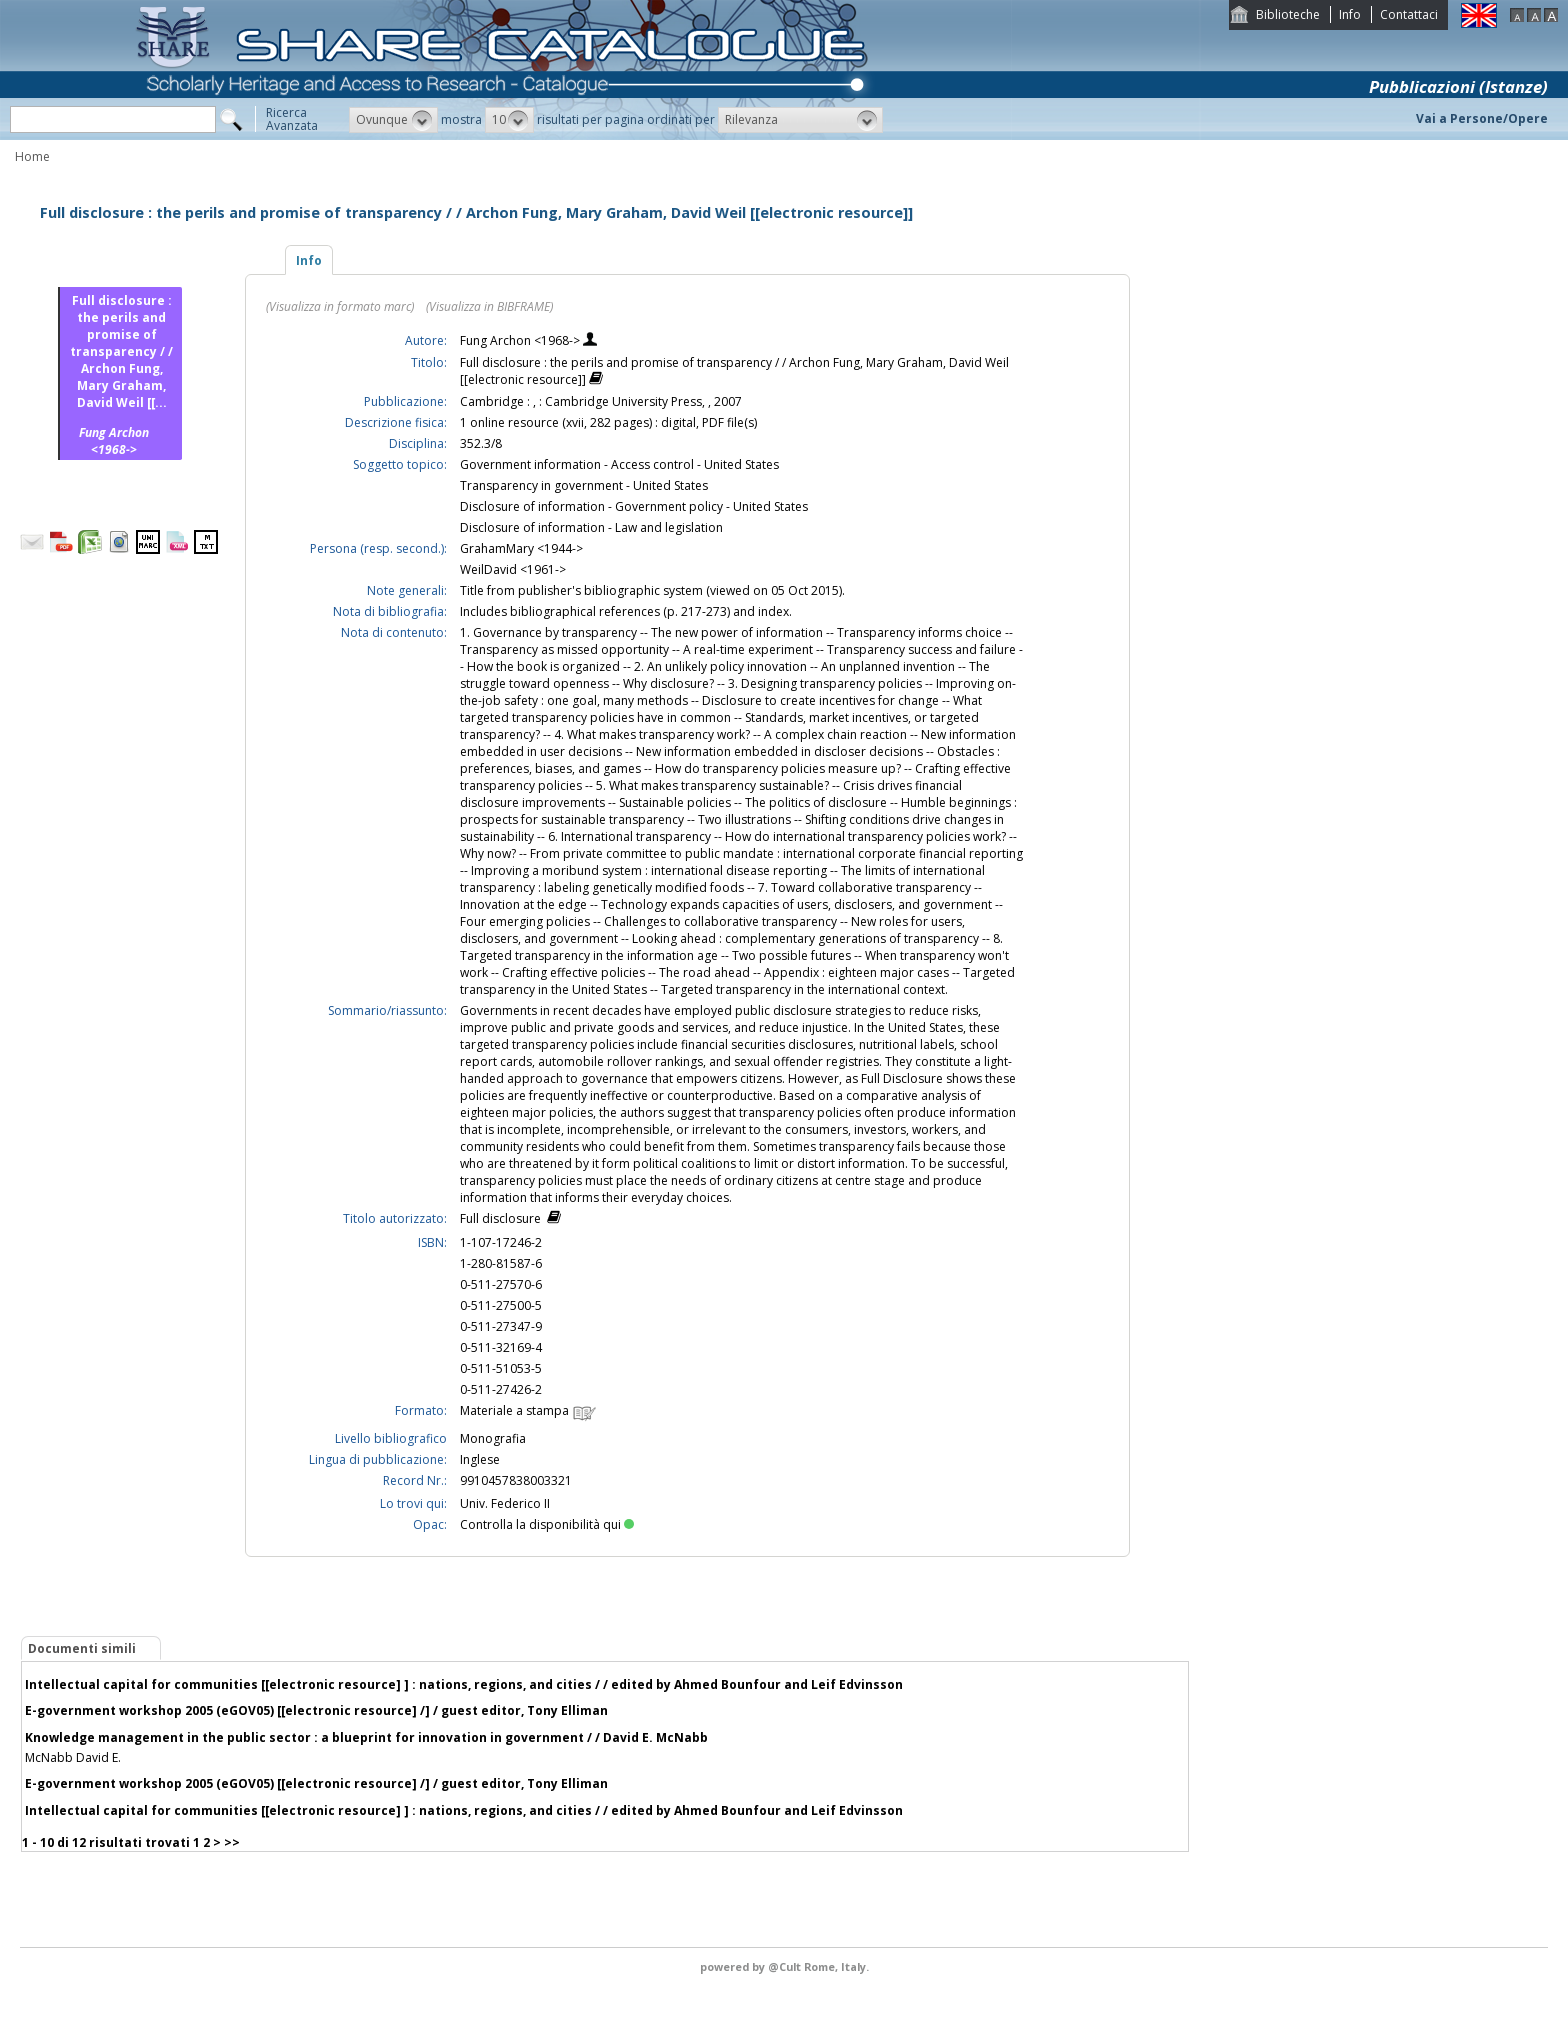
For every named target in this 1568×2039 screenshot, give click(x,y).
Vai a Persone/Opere (1482, 118)
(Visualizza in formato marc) (340, 306)
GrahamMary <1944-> (521, 548)
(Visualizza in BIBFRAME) (489, 306)
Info (1350, 14)
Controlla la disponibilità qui (547, 1524)
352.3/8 (481, 443)
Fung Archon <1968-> (521, 340)
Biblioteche (1288, 14)
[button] (393, 120)
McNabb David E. (73, 1757)
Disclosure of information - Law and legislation (591, 527)
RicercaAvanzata (292, 119)
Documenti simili (82, 1648)
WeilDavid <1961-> (513, 569)
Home (32, 156)
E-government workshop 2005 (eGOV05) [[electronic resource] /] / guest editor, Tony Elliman (316, 1710)
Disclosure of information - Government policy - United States (634, 506)
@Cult (786, 1966)
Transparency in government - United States (584, 485)
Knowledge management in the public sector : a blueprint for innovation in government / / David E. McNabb (366, 1737)
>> (232, 1842)
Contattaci (1409, 14)
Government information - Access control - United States (619, 464)
